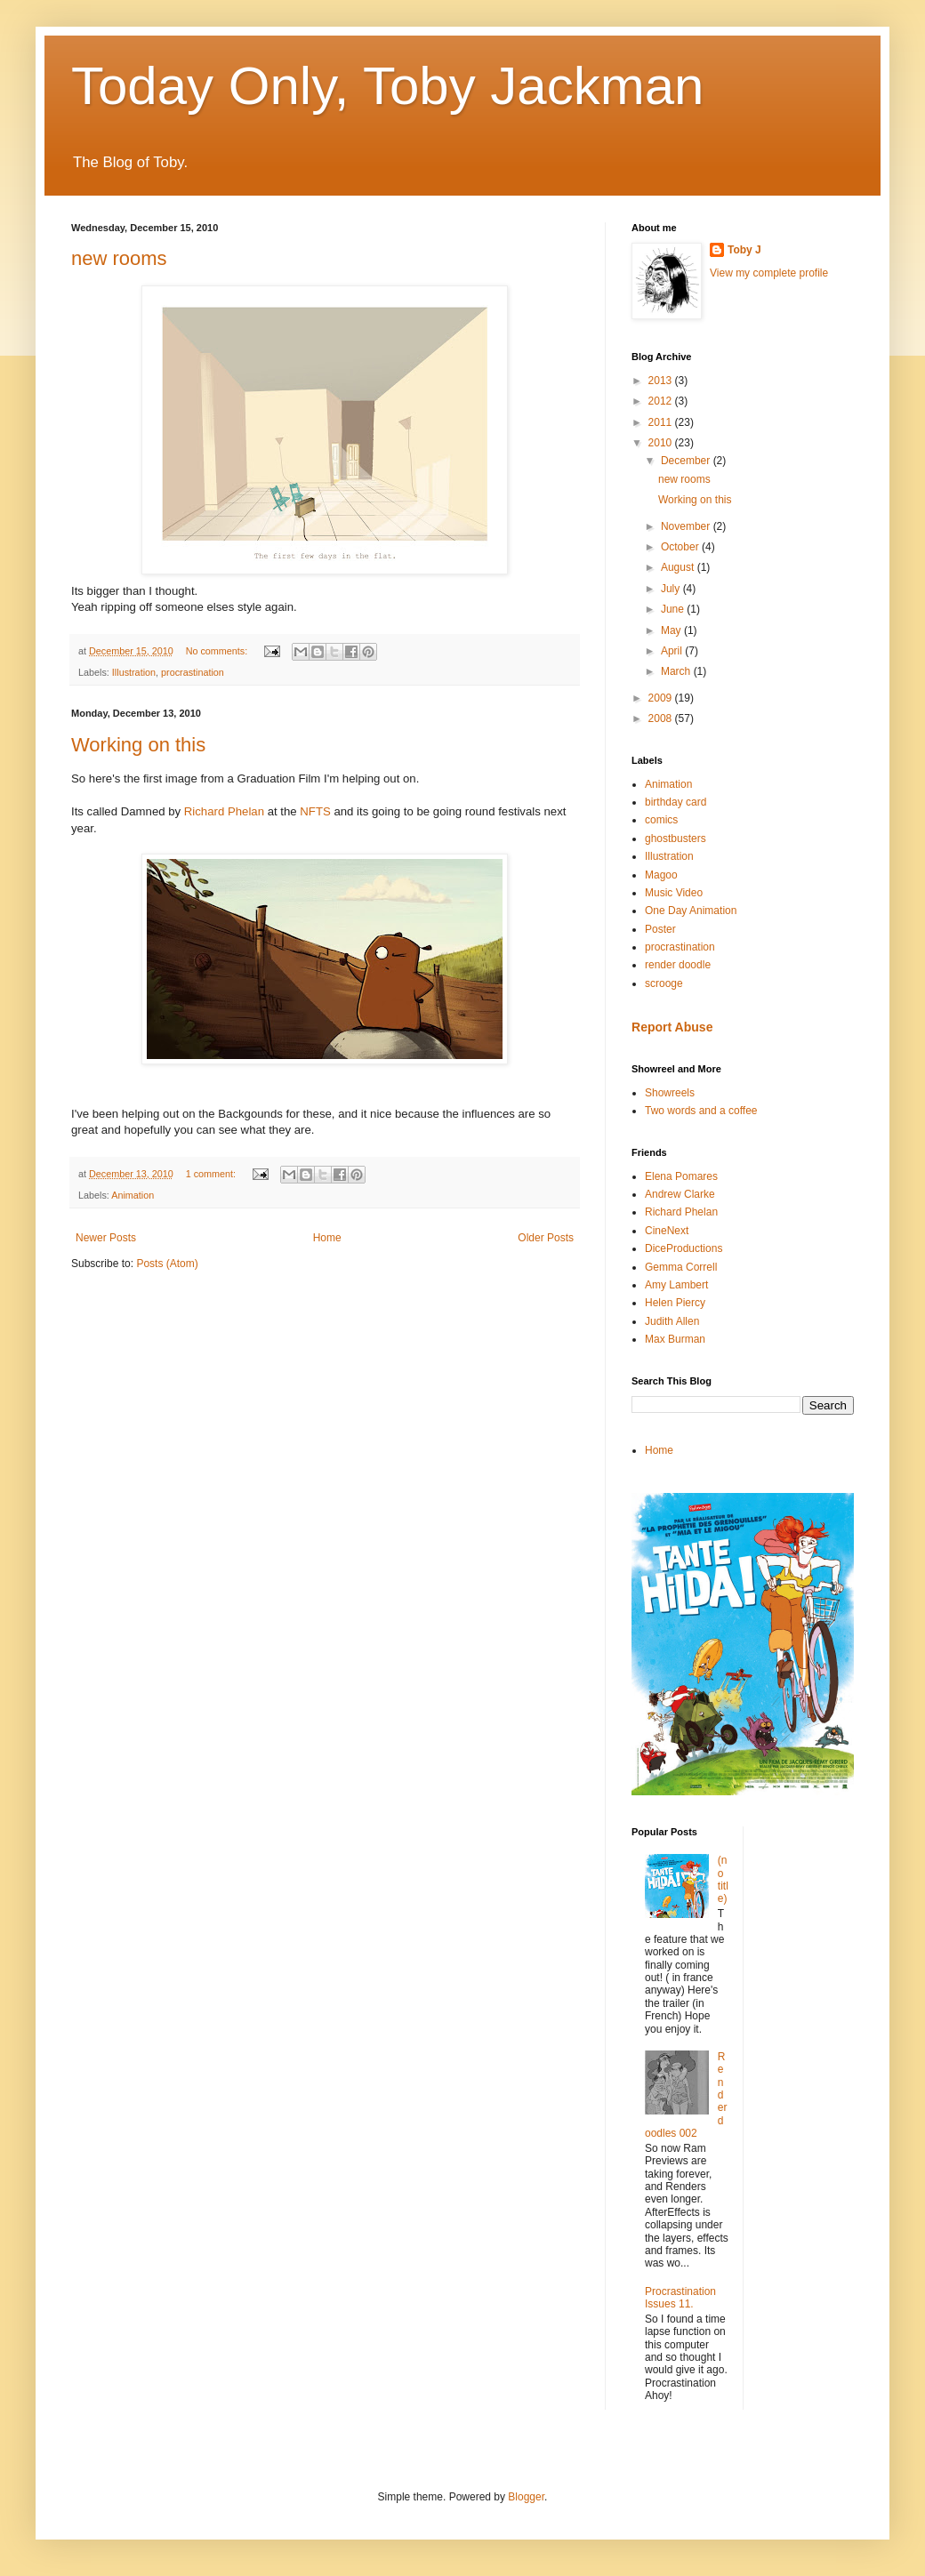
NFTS (315, 811)
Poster (660, 929)
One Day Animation (690, 910)
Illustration (134, 672)
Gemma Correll (681, 1267)
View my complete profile (769, 273)
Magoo (661, 875)
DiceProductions (683, 1248)
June (674, 609)
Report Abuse (671, 1027)
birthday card (675, 802)
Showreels (670, 1093)
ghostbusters (675, 838)
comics (661, 820)
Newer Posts (106, 1238)
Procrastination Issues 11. (680, 2297)
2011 (661, 422)
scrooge (664, 983)
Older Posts (546, 1238)
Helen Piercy (675, 1302)
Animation (132, 1195)
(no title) (723, 1879)
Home (327, 1238)
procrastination (192, 672)
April (673, 651)
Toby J (744, 250)
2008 (661, 718)
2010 (661, 443)
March (677, 671)
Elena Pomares (681, 1176)
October (681, 547)
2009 (661, 698)
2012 (661, 401)
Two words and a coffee (701, 1110)
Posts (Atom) (166, 1263)
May (672, 630)
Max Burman (675, 1339)
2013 (661, 380)
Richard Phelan (224, 811)
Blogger (526, 2497)
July (672, 588)
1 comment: (212, 1173)
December (687, 460)
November (687, 526)
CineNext (666, 1230)
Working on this (138, 745)
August (679, 567)
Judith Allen (672, 1321)
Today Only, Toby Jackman (387, 86)
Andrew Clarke (680, 1194)
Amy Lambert (676, 1285)
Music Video (674, 893)
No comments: (218, 651)
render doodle (678, 965)
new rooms (119, 258)
